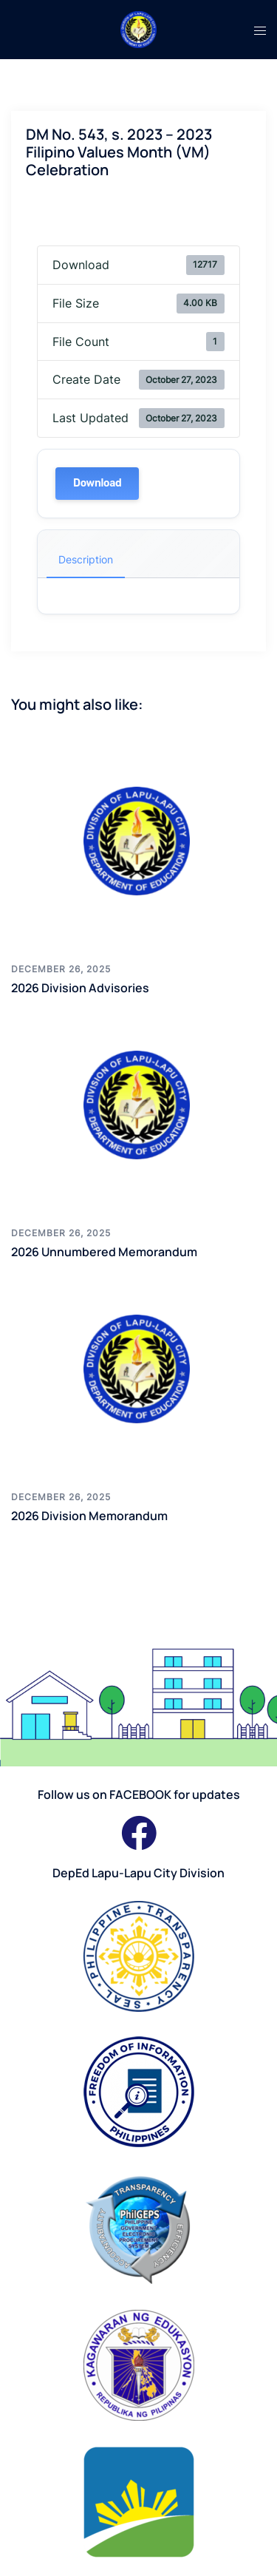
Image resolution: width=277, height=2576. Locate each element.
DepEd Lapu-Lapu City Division (138, 1873)
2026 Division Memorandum (89, 1516)
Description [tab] (85, 559)
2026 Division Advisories (80, 988)
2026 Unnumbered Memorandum (104, 1252)
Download (97, 483)
